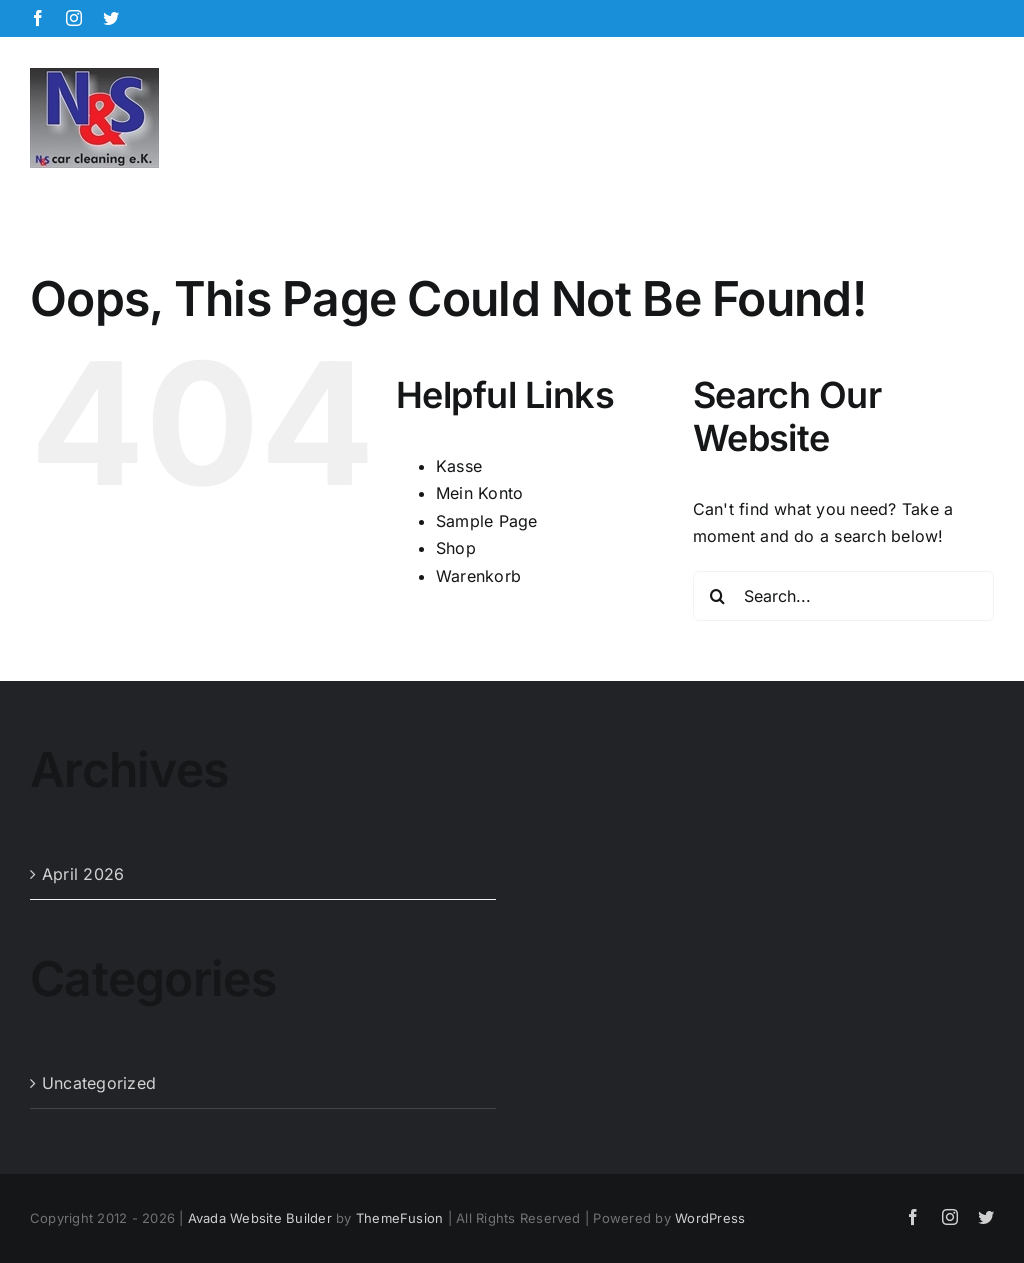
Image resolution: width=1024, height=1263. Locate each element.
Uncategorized (99, 1083)
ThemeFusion (400, 1218)
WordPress (710, 1218)
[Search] (718, 596)
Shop (456, 548)
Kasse (459, 466)
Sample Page (487, 521)
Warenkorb (478, 576)
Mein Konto (479, 493)
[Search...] (843, 596)
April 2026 (83, 874)
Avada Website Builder (260, 1218)
